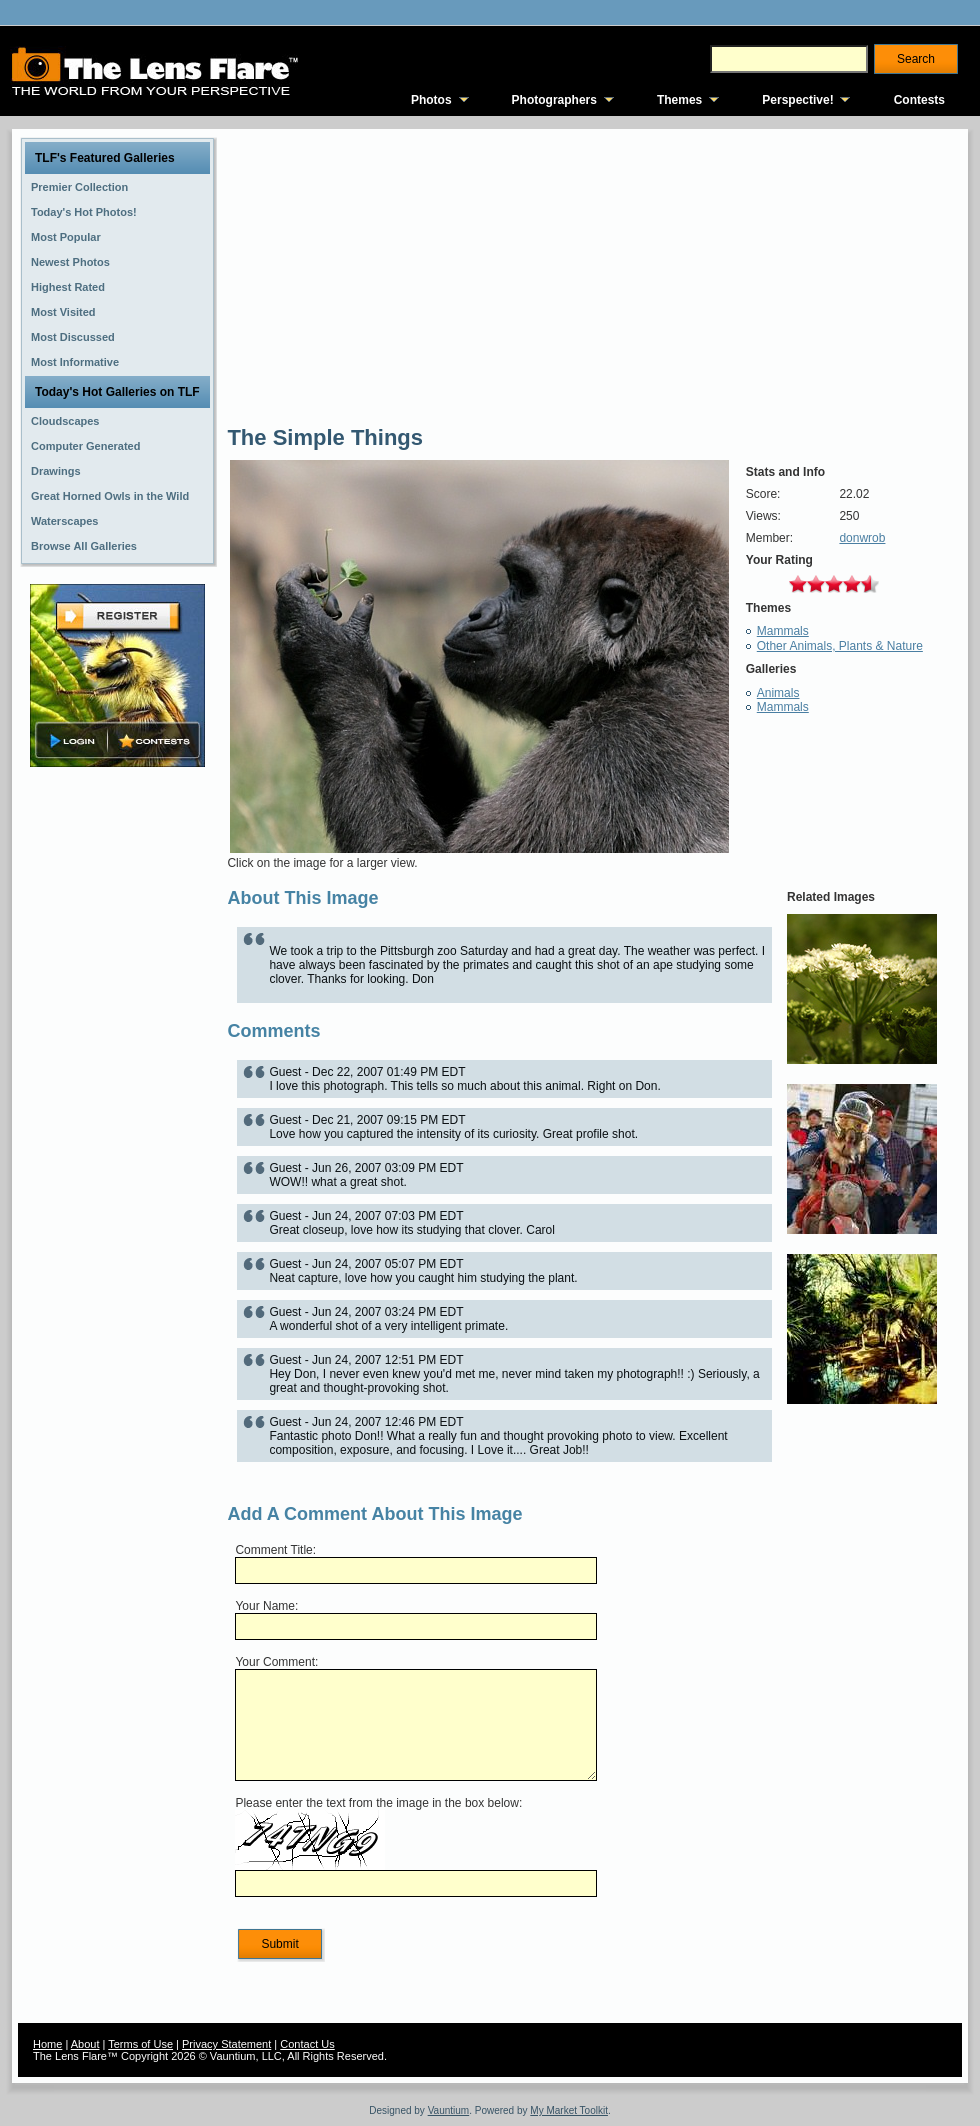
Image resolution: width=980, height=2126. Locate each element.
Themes (679, 100)
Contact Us (307, 2044)
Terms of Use (140, 2044)
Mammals (783, 631)
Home (47, 2044)
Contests (919, 100)
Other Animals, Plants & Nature (840, 646)
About (85, 2044)
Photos (431, 100)
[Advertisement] (118, 1087)
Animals (778, 693)
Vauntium (449, 2110)
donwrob (862, 538)
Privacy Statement (226, 2044)
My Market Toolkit (569, 2110)
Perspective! (797, 100)
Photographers (554, 100)
